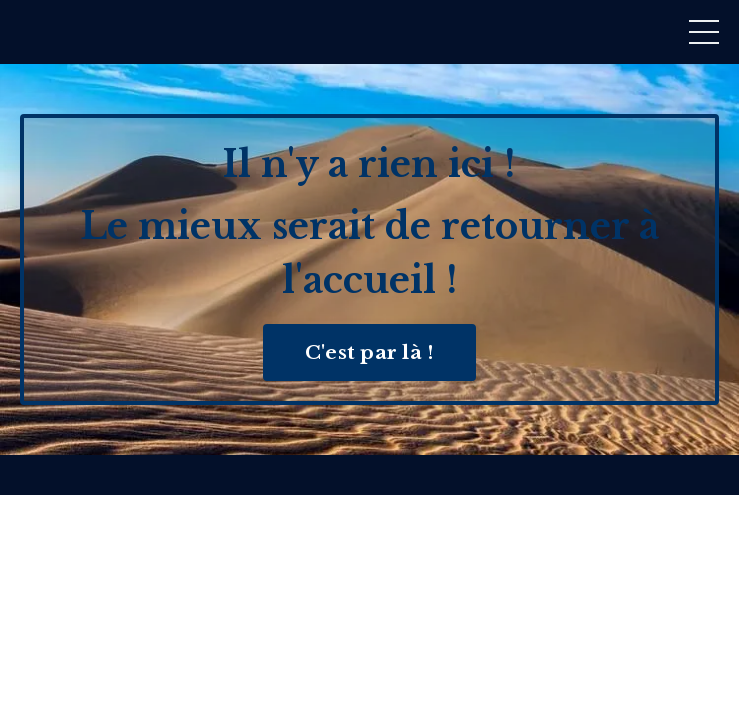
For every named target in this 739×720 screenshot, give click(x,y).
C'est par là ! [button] (370, 352)
